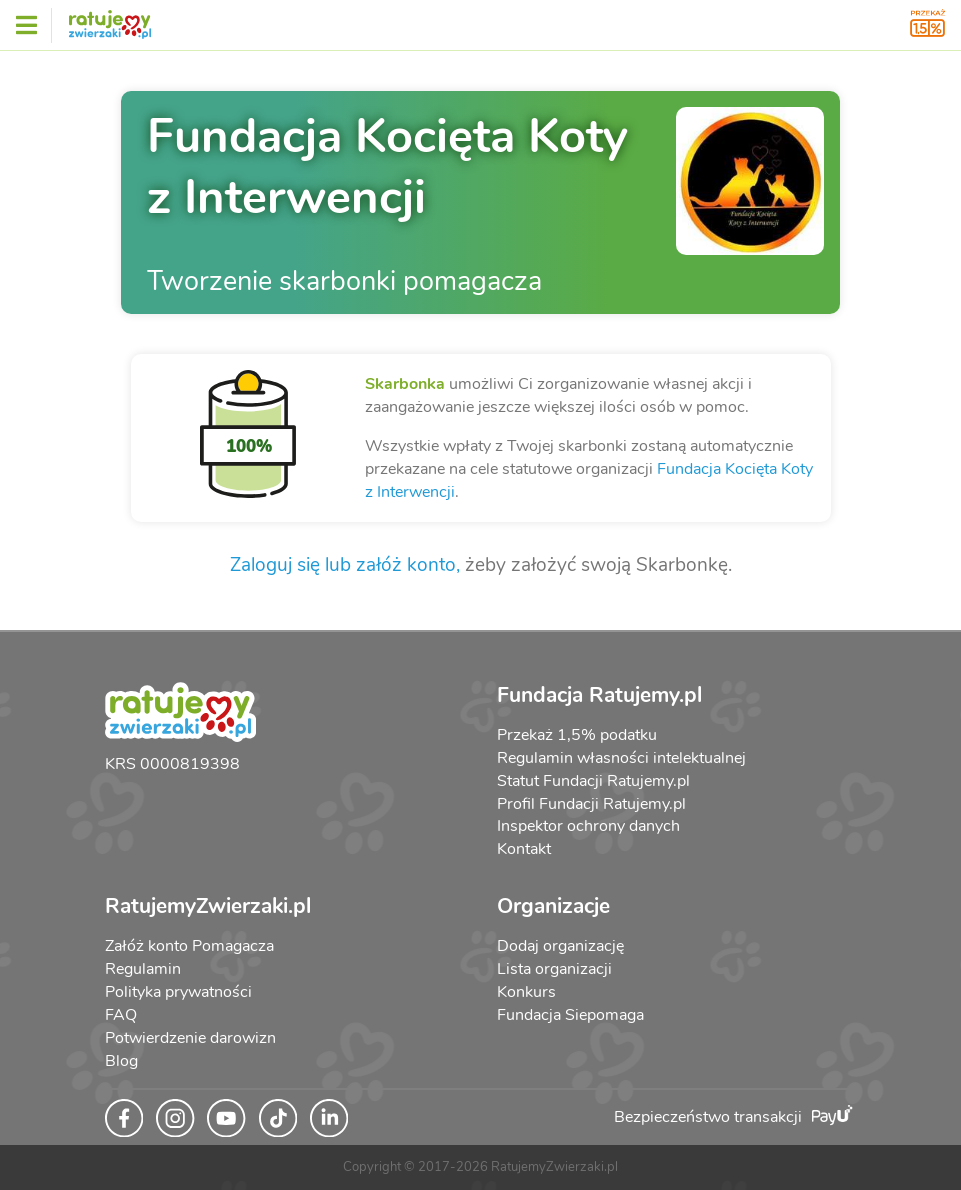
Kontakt (524, 849)
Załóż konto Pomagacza (189, 946)
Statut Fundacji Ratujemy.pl (593, 781)
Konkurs (526, 992)
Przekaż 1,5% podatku (577, 735)
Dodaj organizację (560, 946)
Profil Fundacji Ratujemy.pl (591, 804)
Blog (121, 1061)
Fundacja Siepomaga (570, 1015)
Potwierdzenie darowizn (190, 1038)
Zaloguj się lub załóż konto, (345, 565)
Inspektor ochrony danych (588, 826)
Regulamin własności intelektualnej (621, 758)
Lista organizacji (554, 969)
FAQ (121, 1015)
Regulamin (143, 969)
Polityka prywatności (178, 992)
